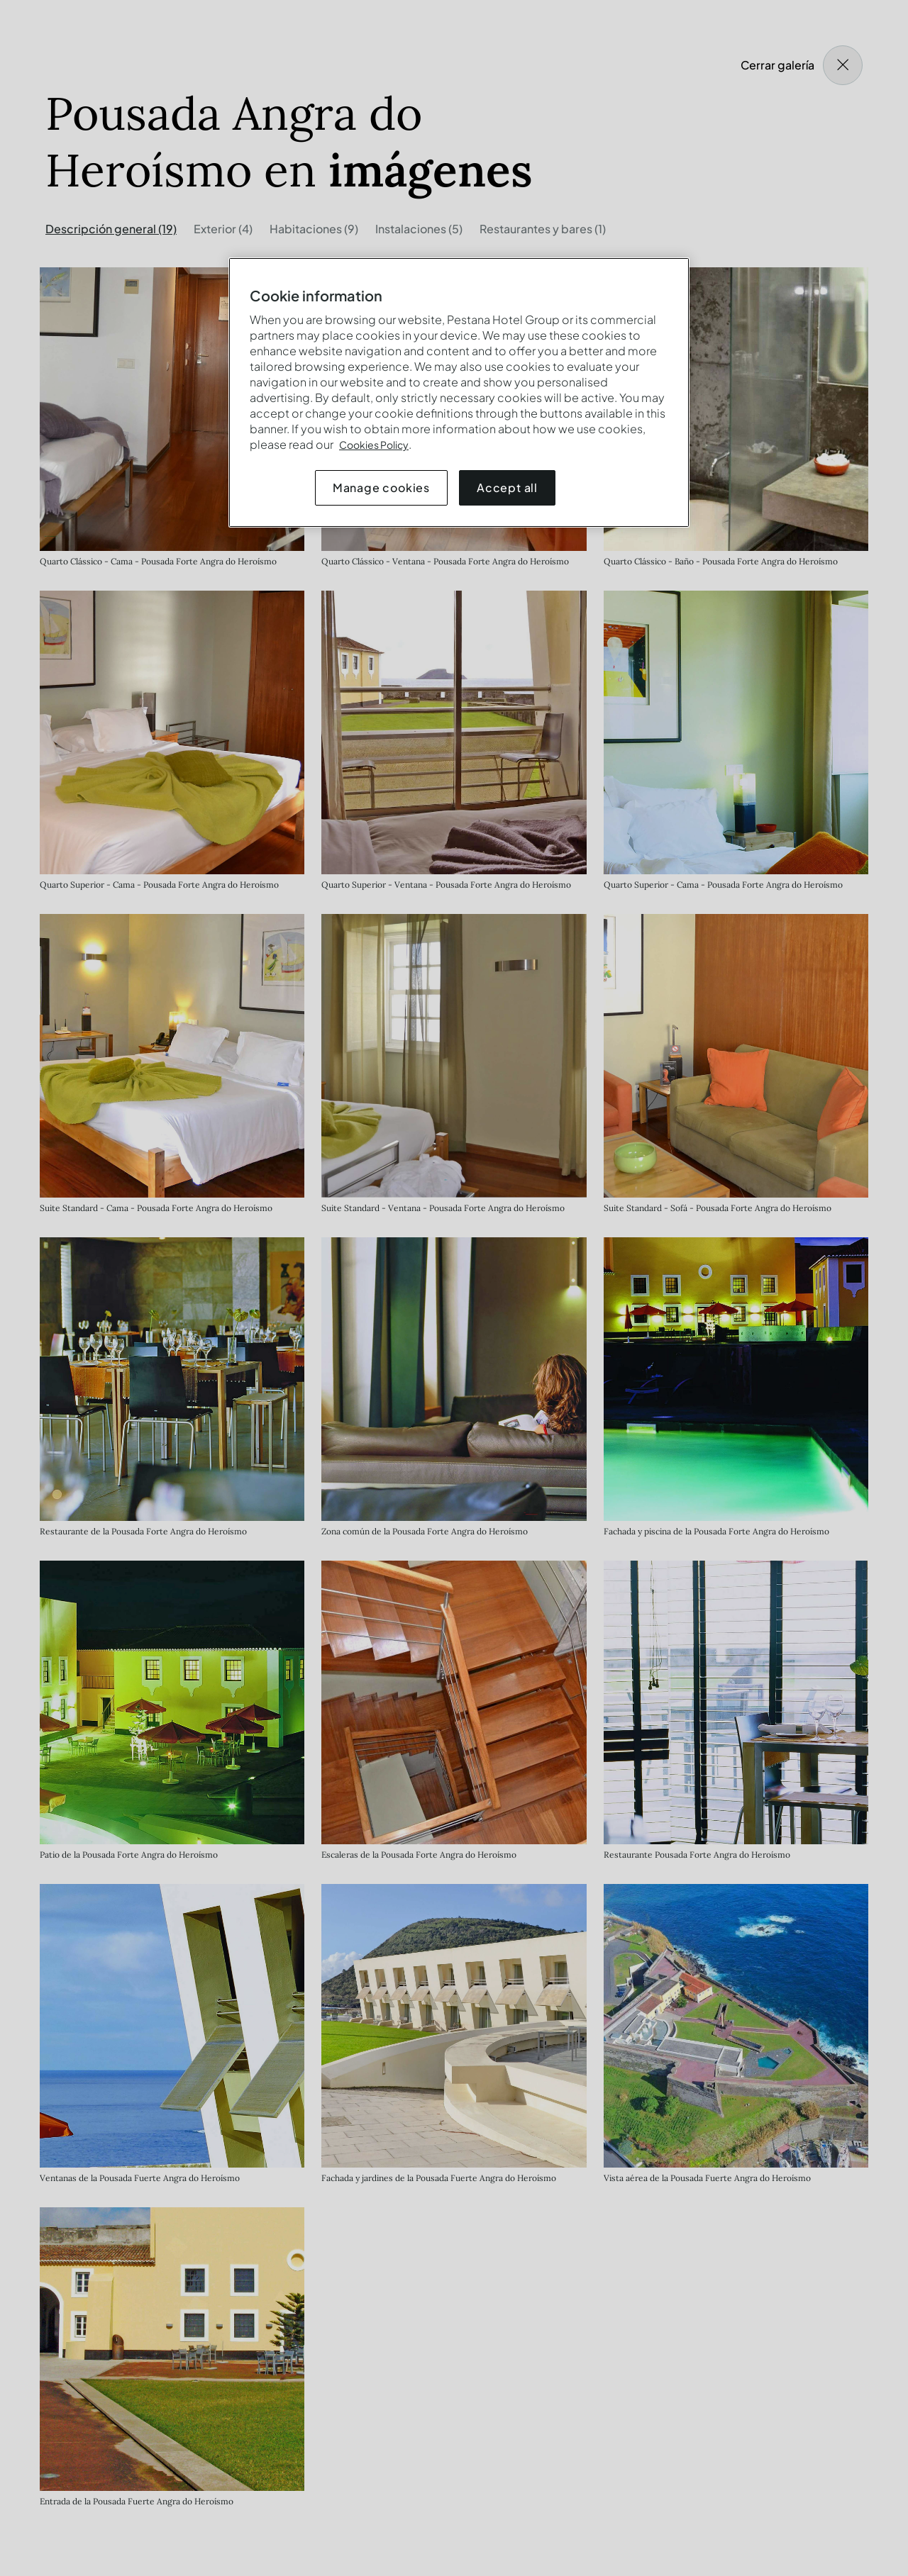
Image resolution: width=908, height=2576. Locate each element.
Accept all (507, 487)
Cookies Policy (374, 444)
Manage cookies (381, 487)
